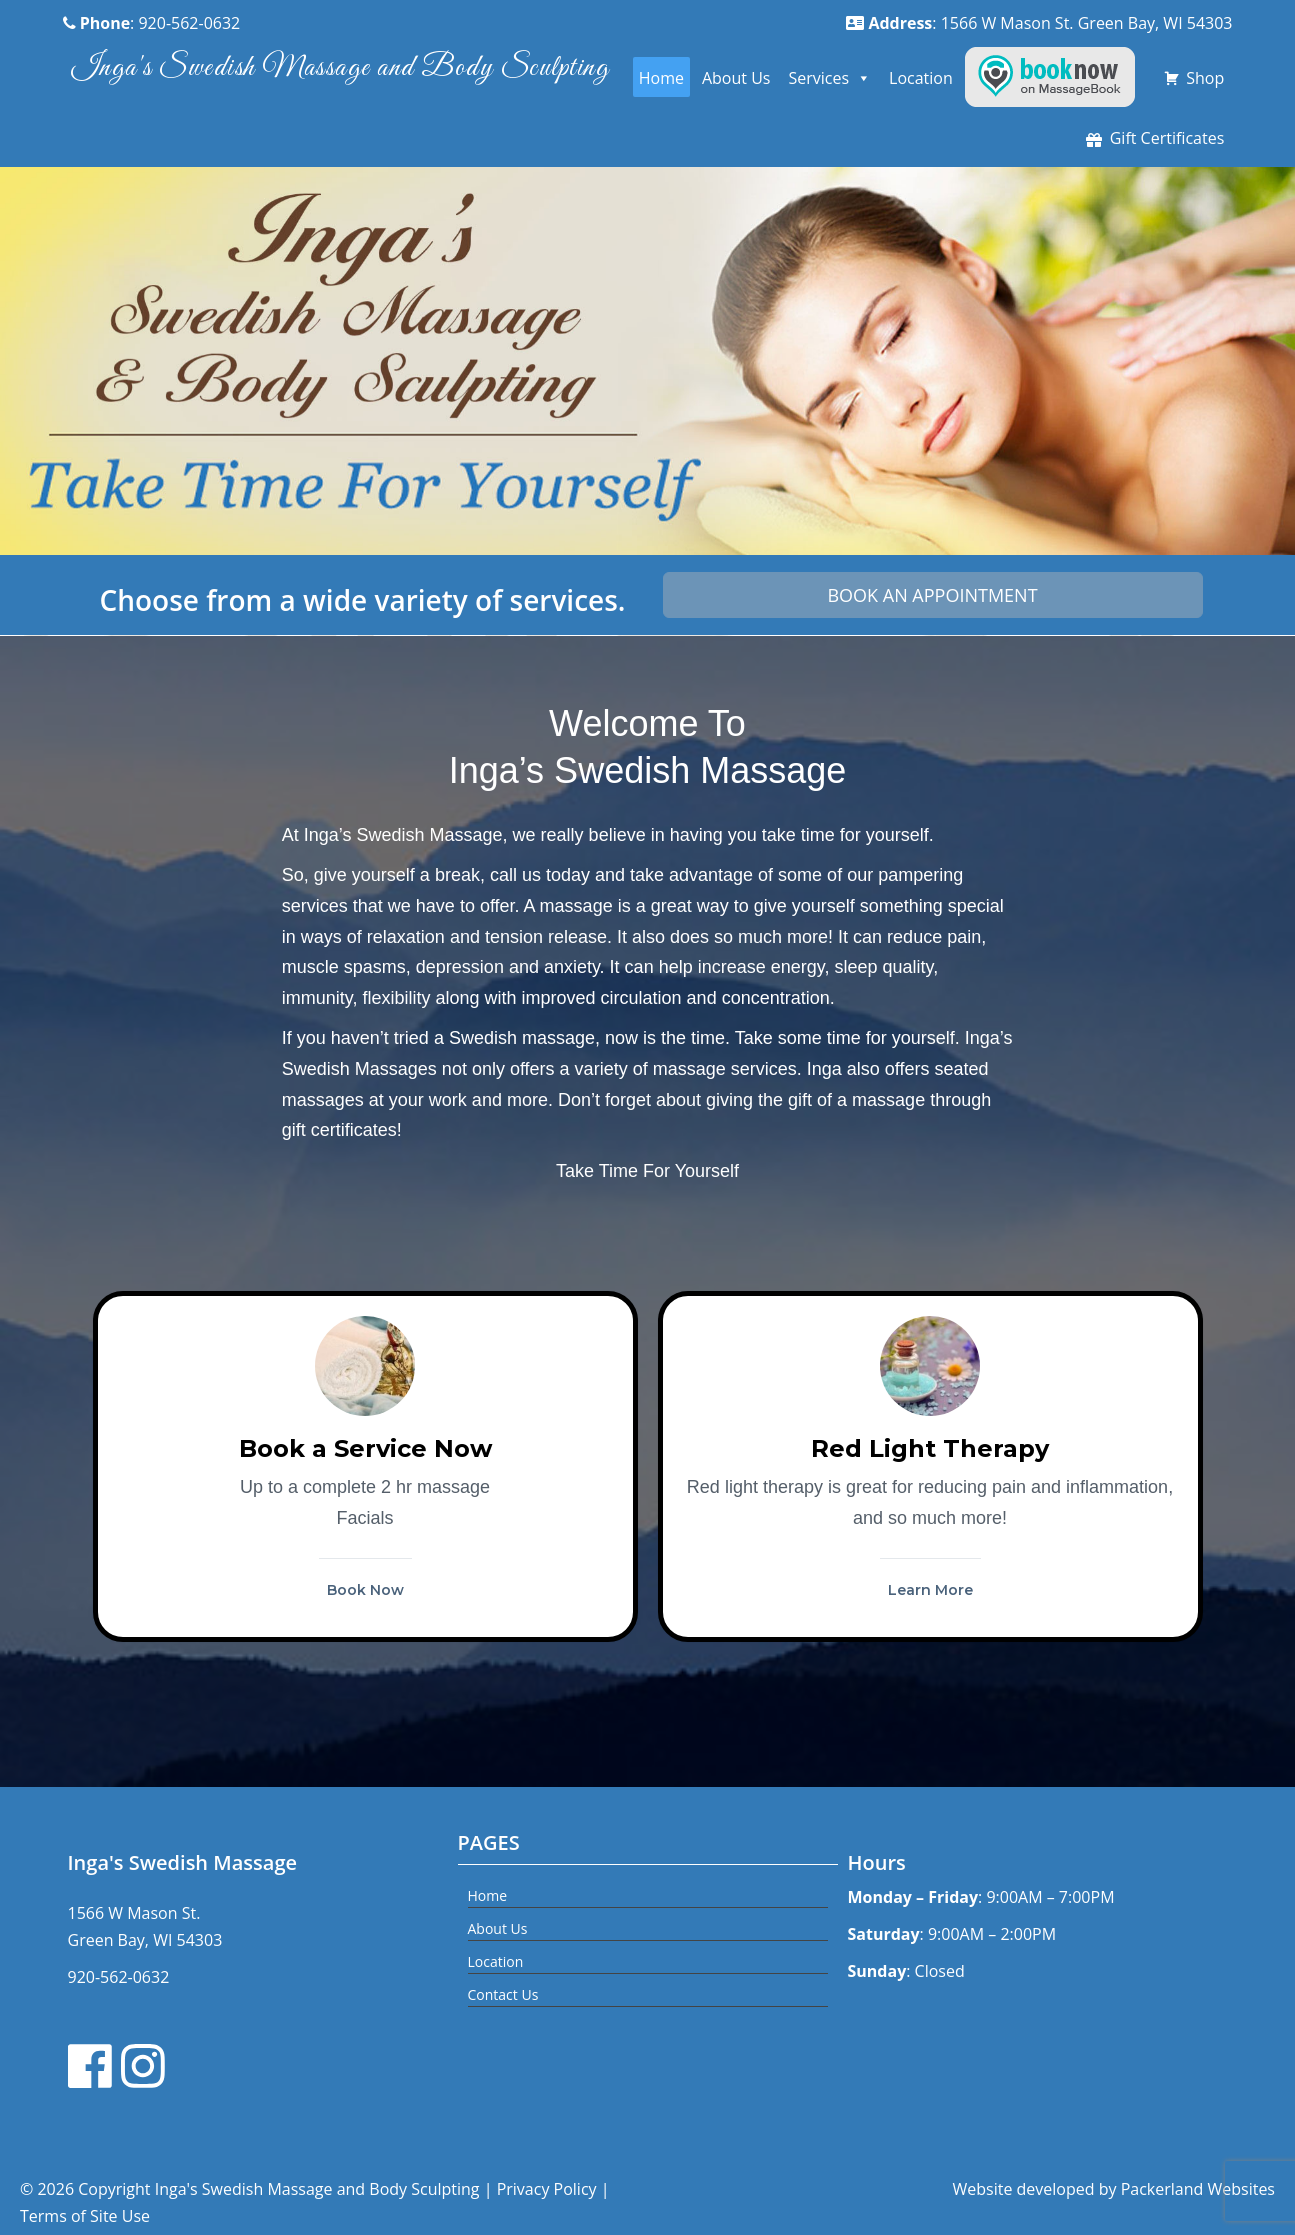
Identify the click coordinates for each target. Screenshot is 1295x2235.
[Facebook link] (93, 2066)
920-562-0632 (119, 1977)
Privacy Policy (547, 2189)
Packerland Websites (1198, 2189)
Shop (1205, 78)
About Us (736, 78)
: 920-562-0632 (152, 23)
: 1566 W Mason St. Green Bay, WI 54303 (1039, 23)
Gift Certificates (1167, 138)
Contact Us (503, 1994)
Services (829, 77)
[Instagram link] (146, 2066)
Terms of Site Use (85, 2216)
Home (661, 78)
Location (921, 78)
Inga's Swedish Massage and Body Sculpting (340, 68)
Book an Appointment (932, 595)
